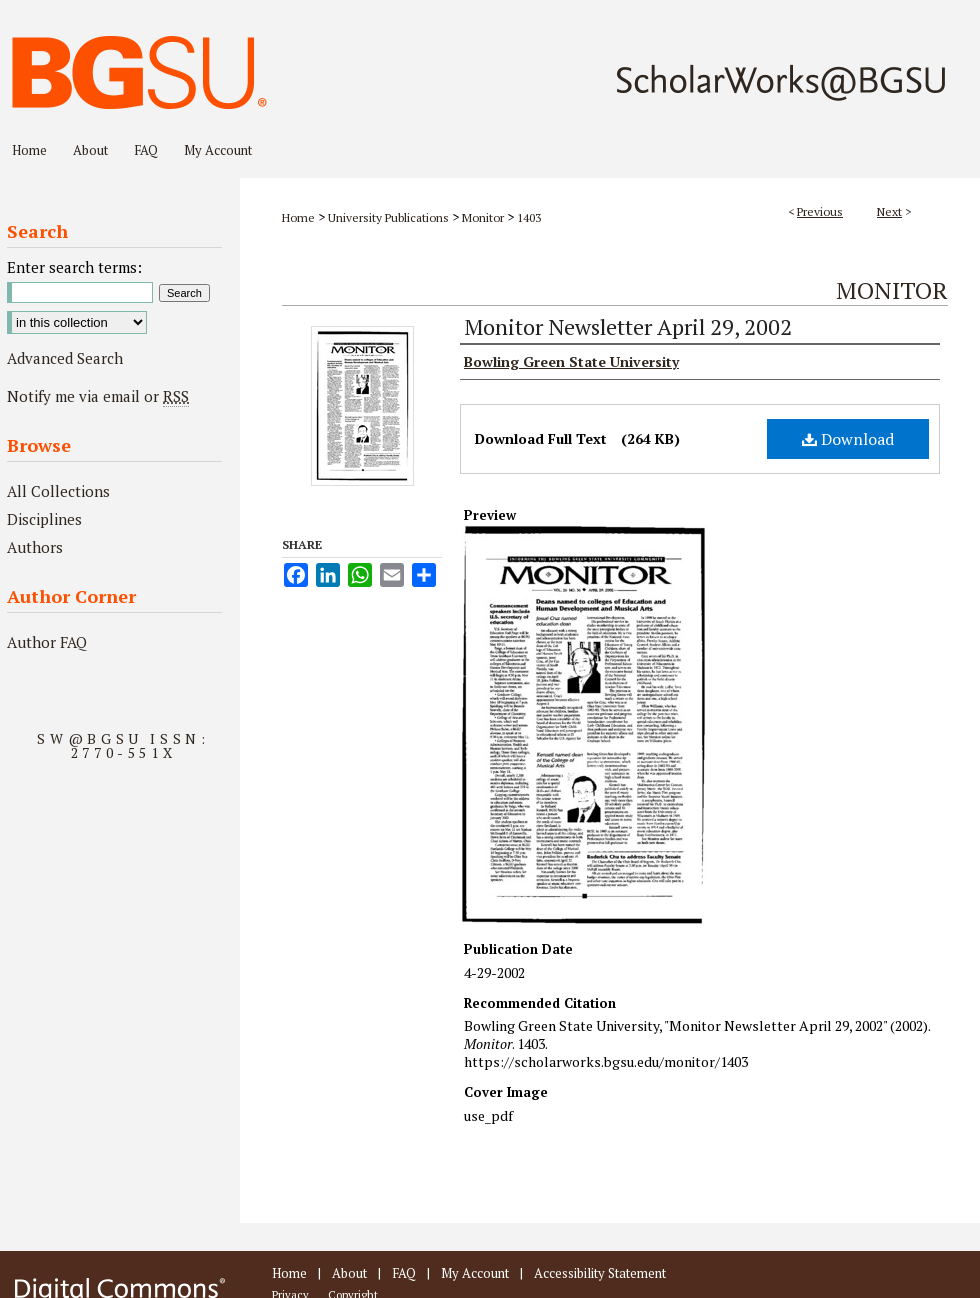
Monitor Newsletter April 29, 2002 (628, 326)
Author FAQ (47, 642)
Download (848, 439)
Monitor (483, 217)
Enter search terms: (74, 267)
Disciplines (44, 519)
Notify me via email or (98, 396)
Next (889, 211)
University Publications (388, 217)
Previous (820, 211)
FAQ (404, 1273)
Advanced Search (65, 358)
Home (298, 217)
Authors (35, 547)
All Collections (58, 491)
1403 (529, 217)
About (349, 1273)
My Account (475, 1273)
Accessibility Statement (600, 1273)
